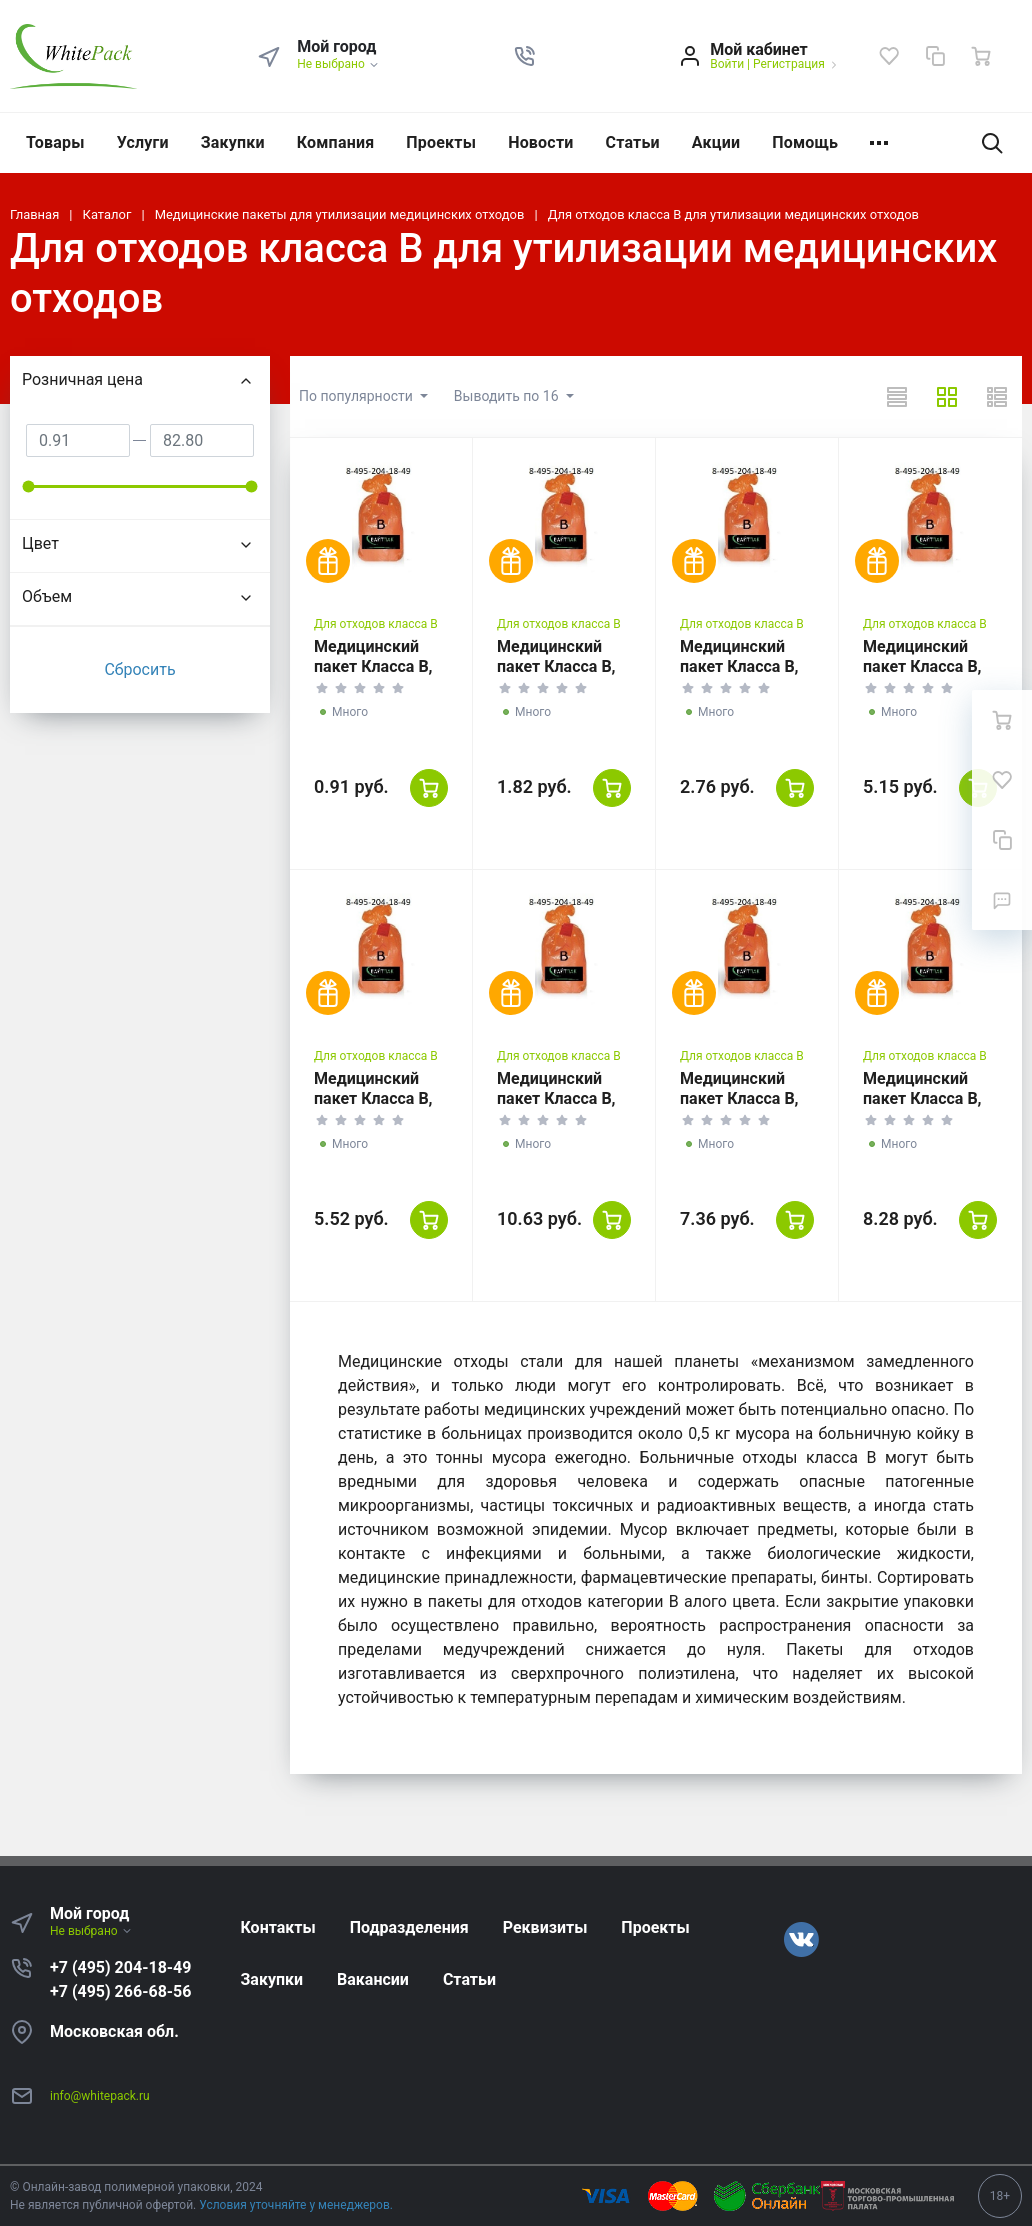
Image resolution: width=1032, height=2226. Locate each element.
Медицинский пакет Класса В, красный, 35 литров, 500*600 (742, 676)
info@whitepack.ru (100, 2096)
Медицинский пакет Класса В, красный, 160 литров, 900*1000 (929, 1108)
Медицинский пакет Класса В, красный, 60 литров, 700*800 (925, 676)
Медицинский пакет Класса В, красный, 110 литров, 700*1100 (563, 1108)
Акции (716, 142)
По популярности (357, 396)
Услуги (143, 142)
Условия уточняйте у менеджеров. (296, 2205)
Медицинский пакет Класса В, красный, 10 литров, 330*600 (559, 676)
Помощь (805, 142)
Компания (336, 142)
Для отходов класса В (376, 624)
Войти (727, 64)
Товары (55, 142)
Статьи (633, 142)
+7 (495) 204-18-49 (120, 1967)
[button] (525, 56)
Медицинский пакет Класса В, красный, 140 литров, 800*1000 (746, 1108)
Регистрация (789, 64)
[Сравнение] (935, 56)
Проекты (441, 142)
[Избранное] (889, 56)
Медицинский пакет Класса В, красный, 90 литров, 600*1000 (380, 1108)
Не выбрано (338, 64)
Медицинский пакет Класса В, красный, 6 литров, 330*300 (376, 676)
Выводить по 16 (508, 396)
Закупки (233, 142)
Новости (540, 142)
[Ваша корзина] (981, 56)
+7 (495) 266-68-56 (120, 1991)
